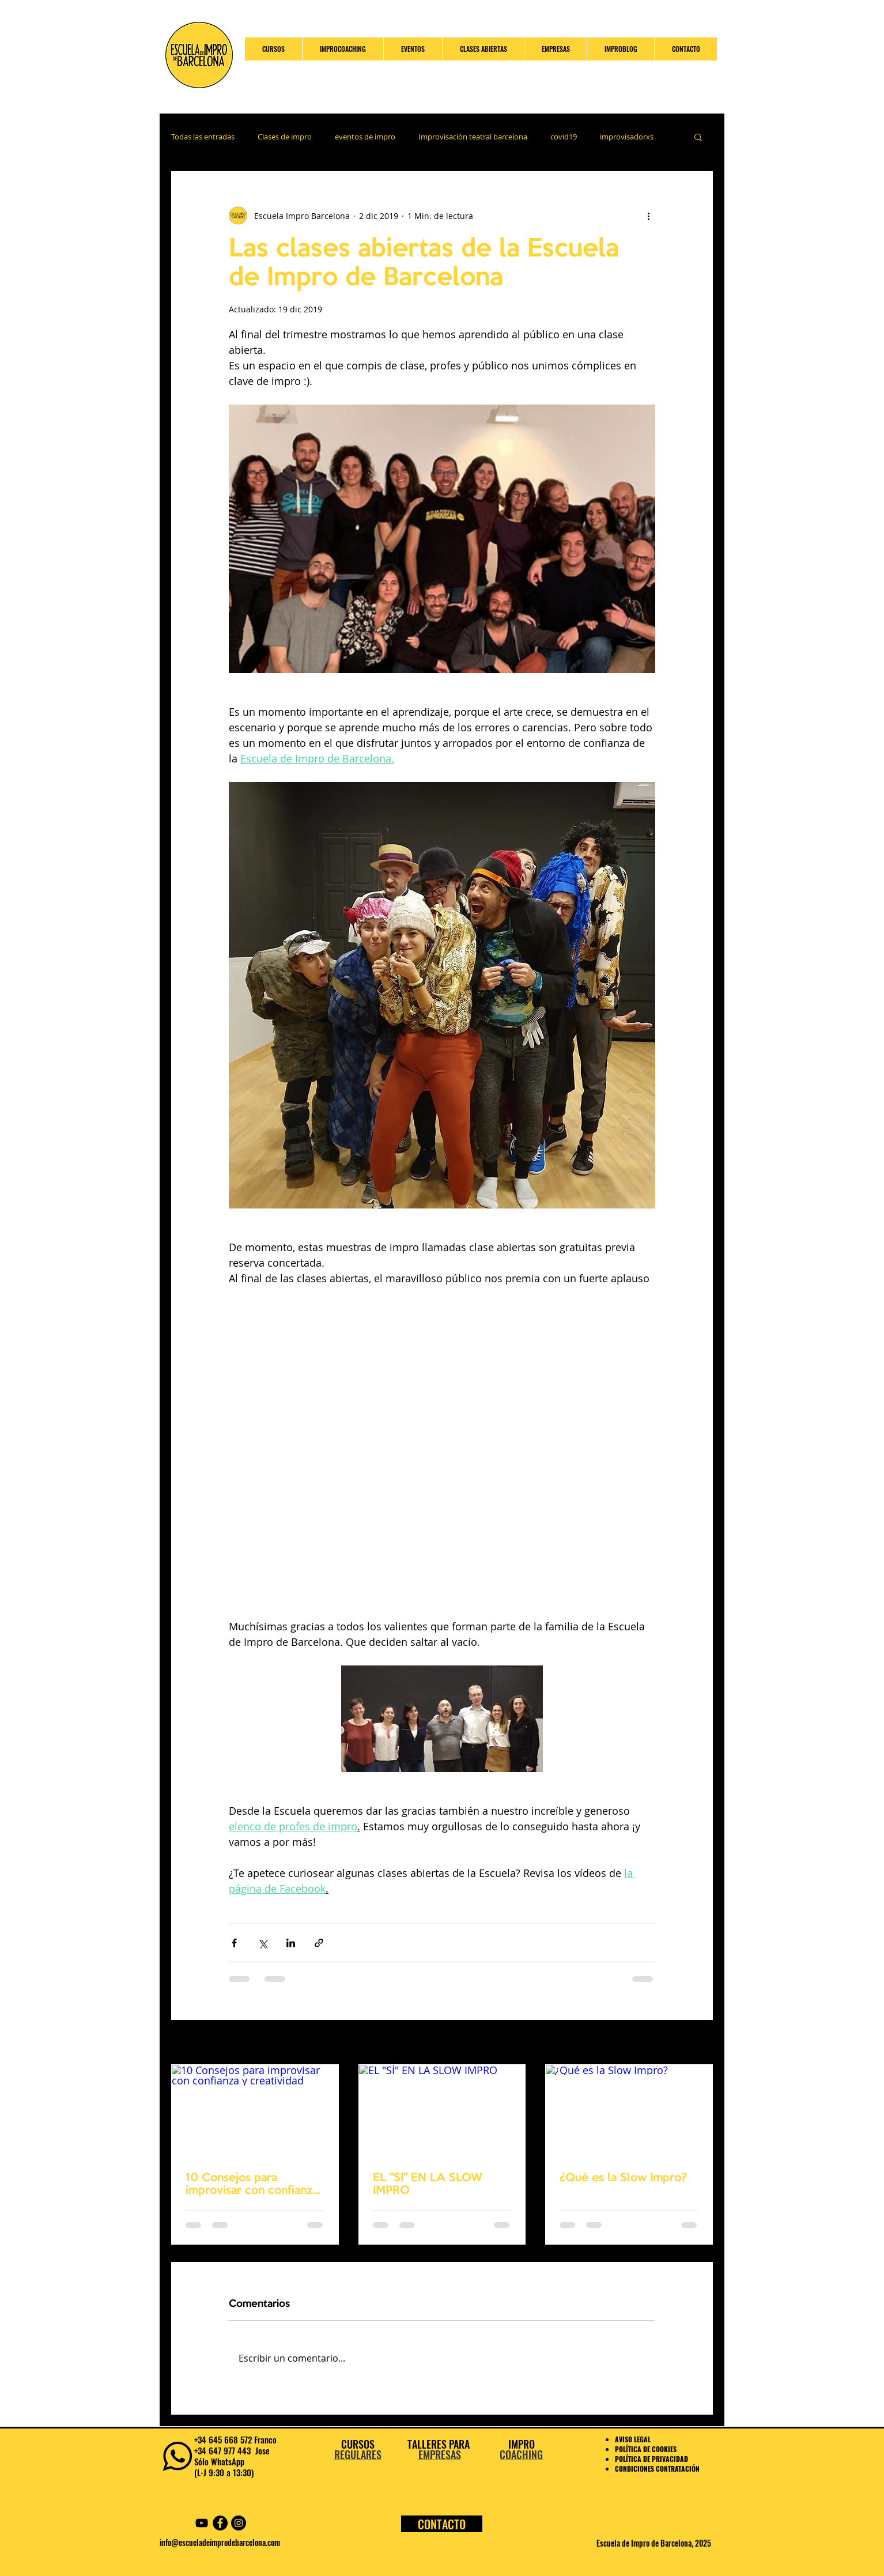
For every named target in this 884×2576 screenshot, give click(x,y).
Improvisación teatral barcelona (472, 136)
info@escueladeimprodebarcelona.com (220, 2542)
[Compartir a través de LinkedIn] (290, 1942)
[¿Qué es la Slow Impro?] (629, 2111)
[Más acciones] (648, 215)
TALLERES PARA (439, 2444)
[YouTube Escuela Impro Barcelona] (201, 2522)
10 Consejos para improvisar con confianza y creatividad (252, 2185)
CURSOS (358, 2444)
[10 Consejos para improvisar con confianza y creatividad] (255, 2111)
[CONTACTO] (441, 2523)
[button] (698, 136)
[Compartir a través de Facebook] (234, 1942)
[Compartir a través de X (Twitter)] (262, 1942)
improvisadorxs (626, 136)
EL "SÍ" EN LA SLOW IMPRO (427, 2184)
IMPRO (521, 2444)
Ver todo (697, 2043)
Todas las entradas (203, 136)
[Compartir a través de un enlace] (318, 1942)
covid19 (563, 136)
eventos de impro (365, 136)
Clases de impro (285, 136)
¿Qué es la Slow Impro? (623, 2178)
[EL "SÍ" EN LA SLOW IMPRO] (442, 2111)
